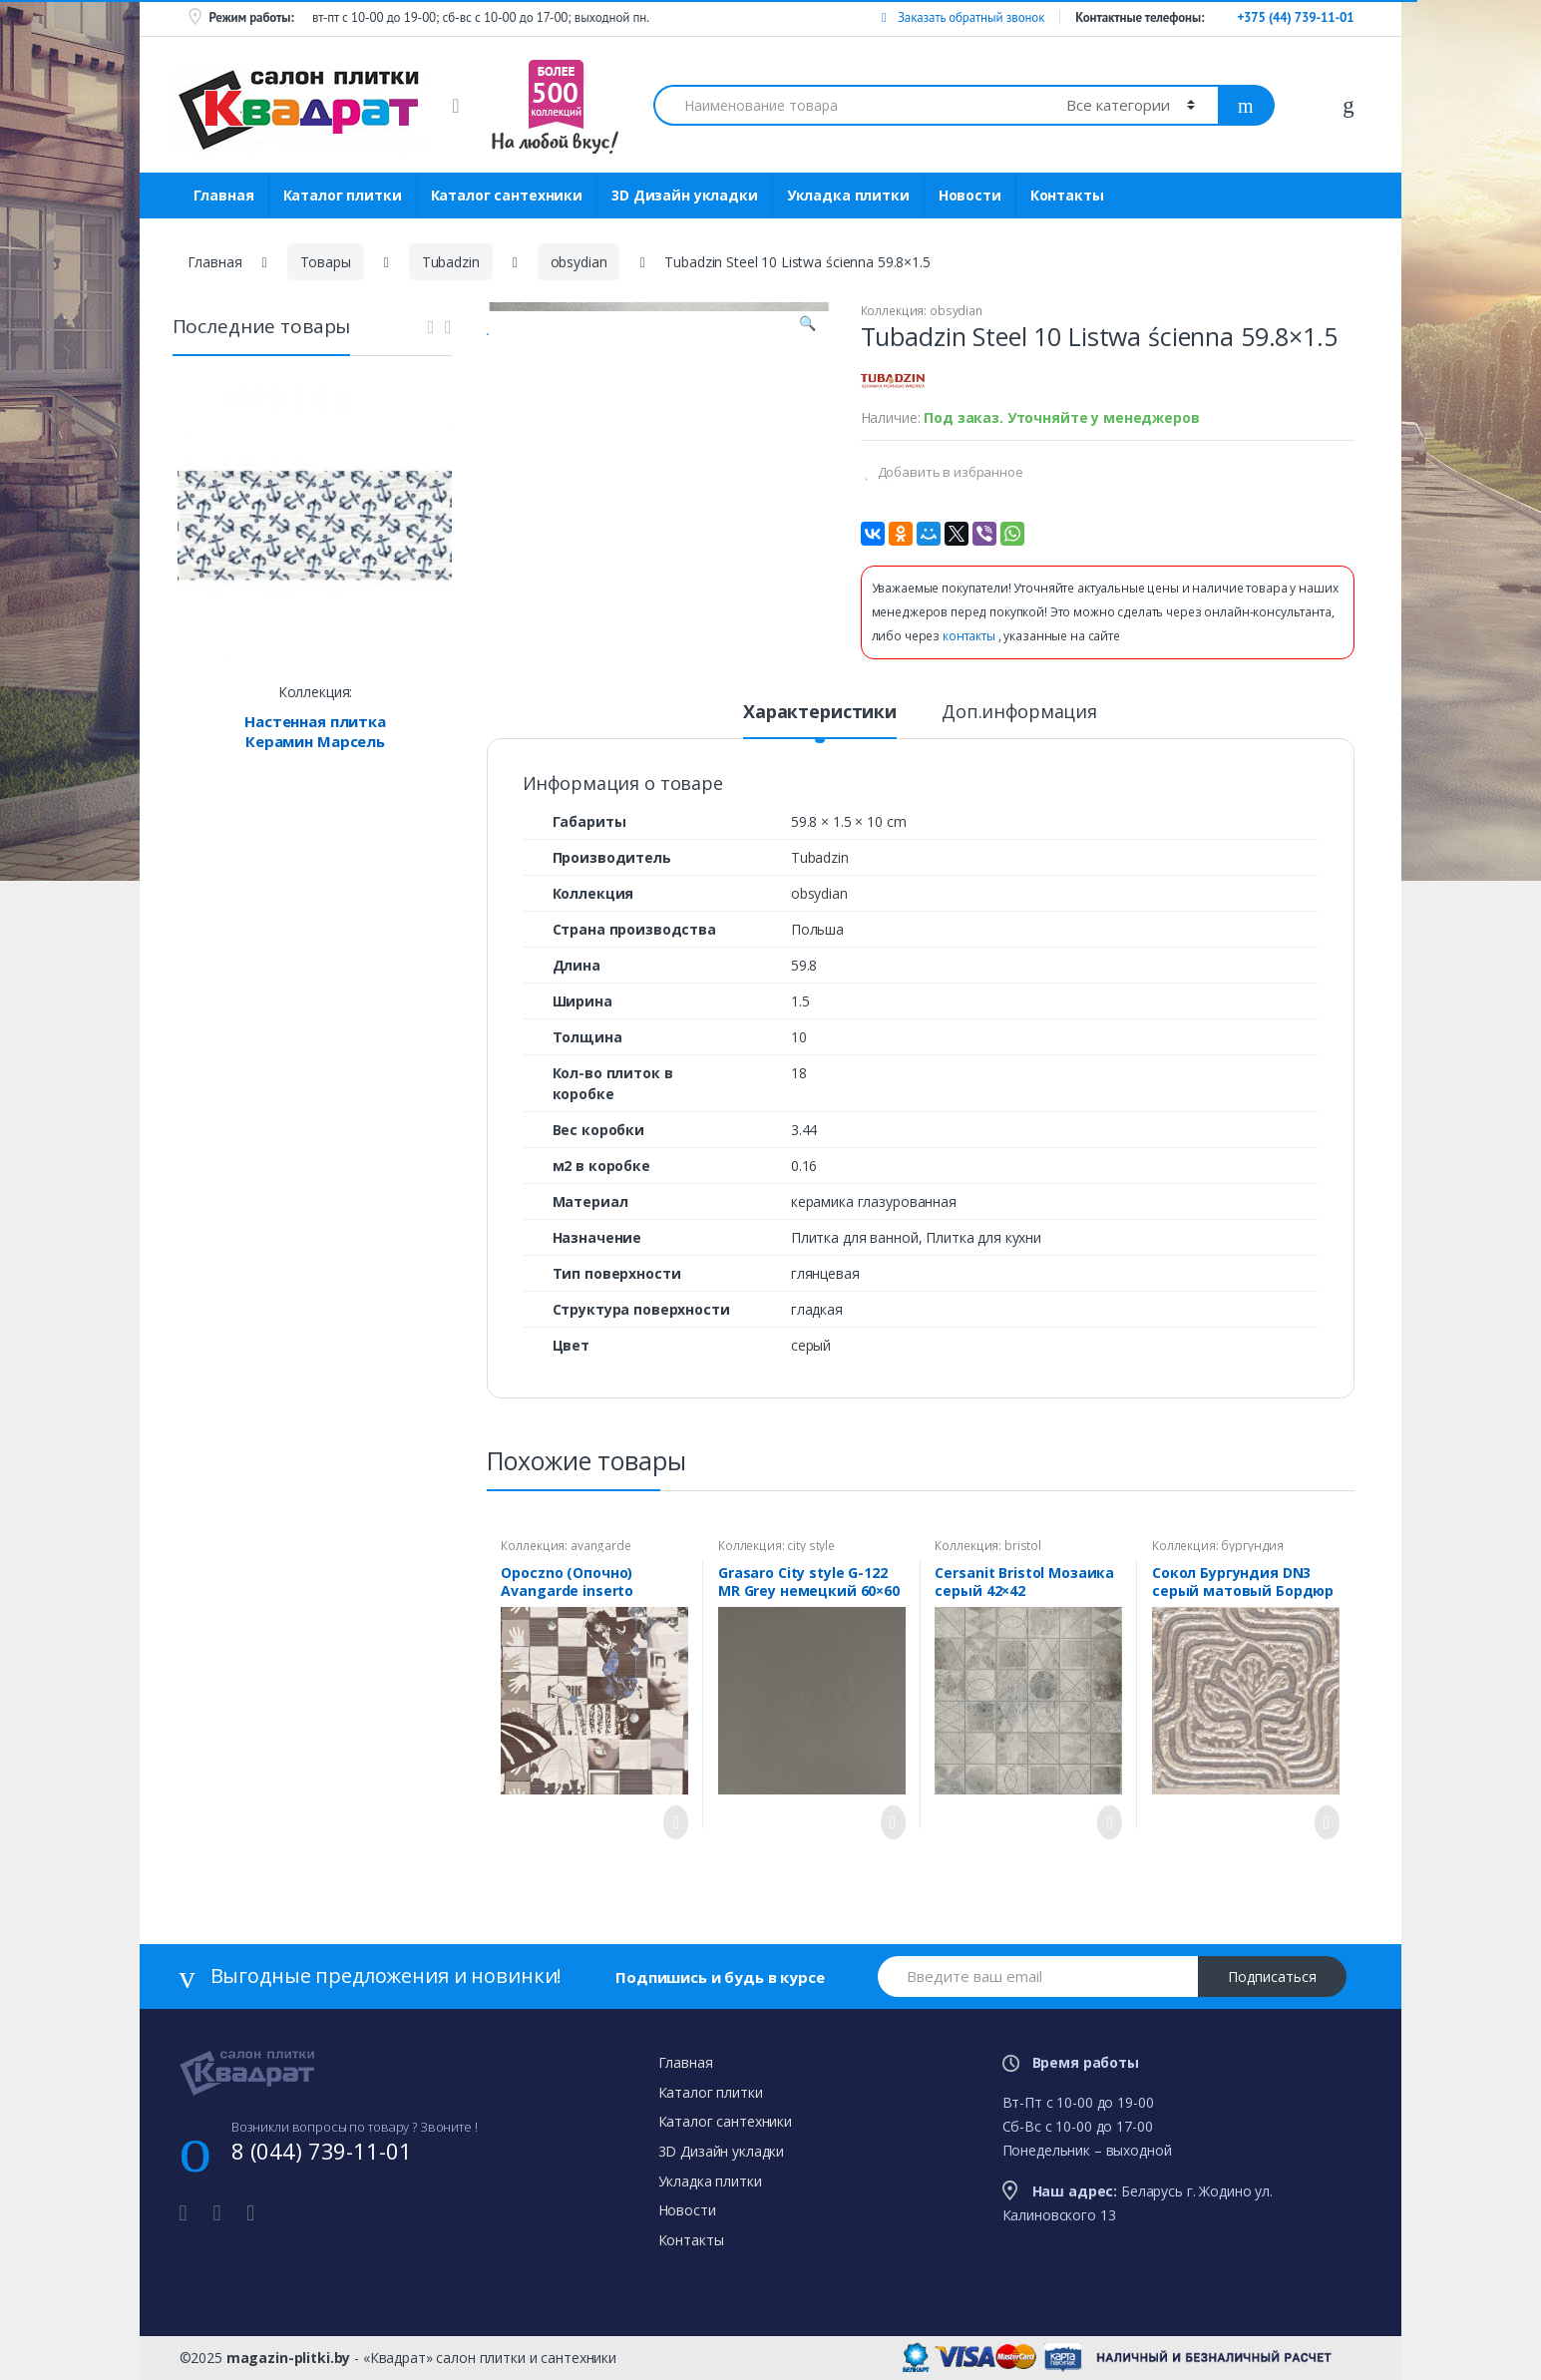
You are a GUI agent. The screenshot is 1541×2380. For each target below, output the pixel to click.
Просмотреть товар (670, 1822)
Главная (223, 195)
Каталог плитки (342, 195)
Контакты (1067, 195)
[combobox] (848, 105)
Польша (817, 929)
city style (811, 1545)
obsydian (579, 261)
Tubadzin (451, 261)
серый (811, 1345)
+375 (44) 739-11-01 (1295, 17)
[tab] (820, 720)
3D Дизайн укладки (684, 195)
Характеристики (820, 712)
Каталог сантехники (506, 195)
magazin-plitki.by (288, 2357)
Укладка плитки (848, 195)
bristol (1022, 1545)
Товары (325, 261)
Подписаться (1272, 1976)
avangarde (601, 1545)
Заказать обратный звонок (963, 17)
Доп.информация (1019, 712)
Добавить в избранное (949, 472)
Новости (970, 195)
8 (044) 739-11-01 (321, 2151)
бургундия (1252, 1545)
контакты (970, 635)
